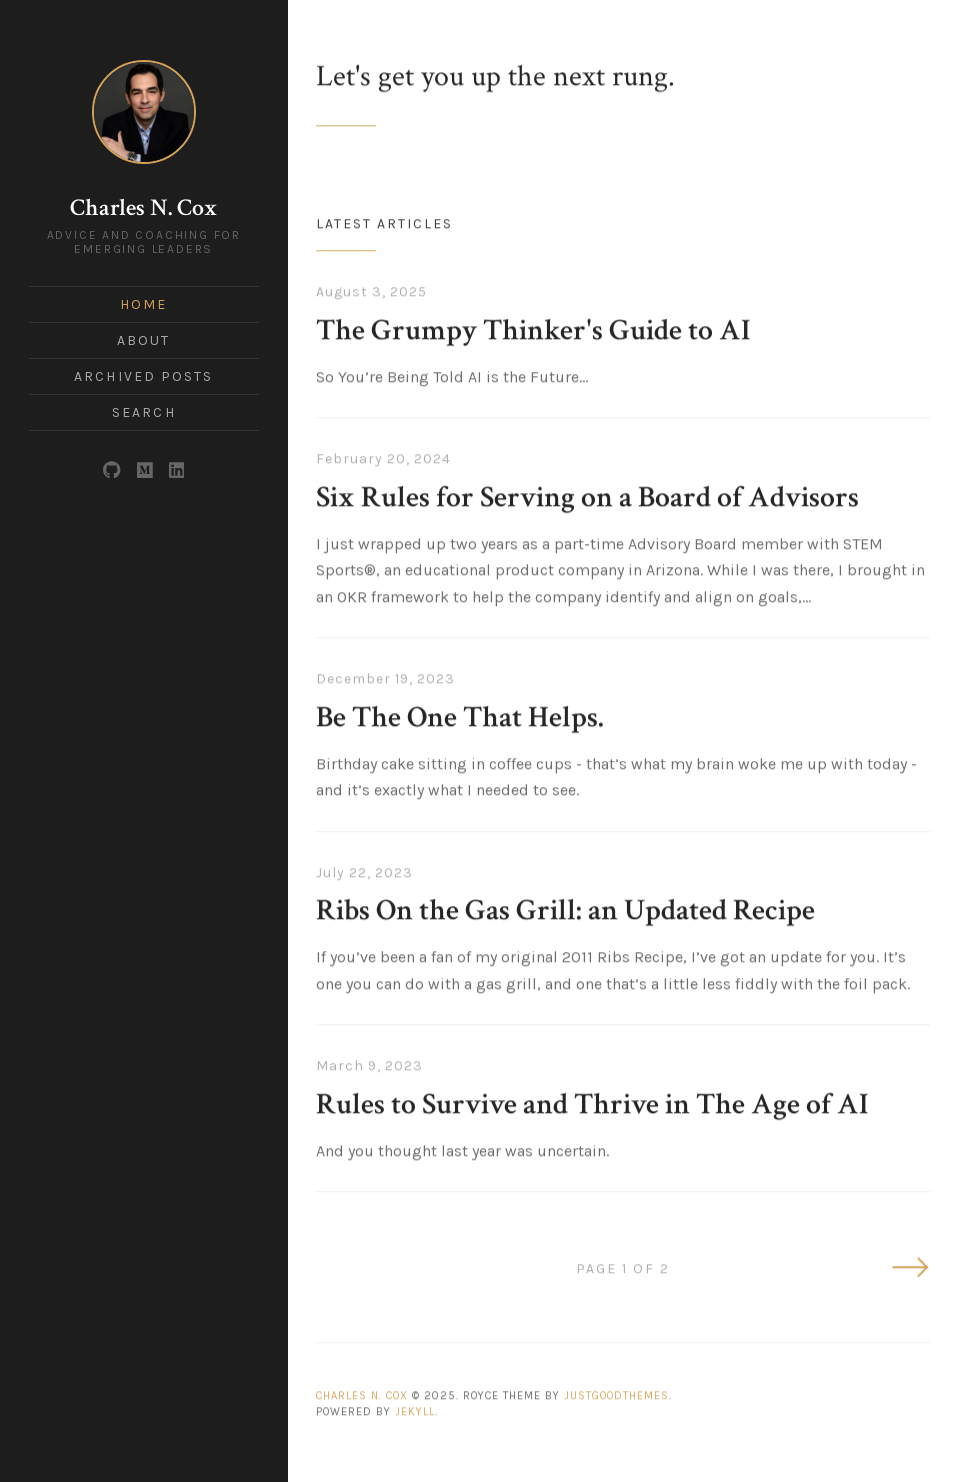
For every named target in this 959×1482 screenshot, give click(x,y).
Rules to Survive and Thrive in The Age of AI (592, 1101)
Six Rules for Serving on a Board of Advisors (587, 494)
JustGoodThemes (616, 1392)
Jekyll (415, 1408)
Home (143, 304)
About (144, 340)
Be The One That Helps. (460, 714)
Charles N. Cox (143, 207)
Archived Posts (143, 376)
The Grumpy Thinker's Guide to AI (533, 327)
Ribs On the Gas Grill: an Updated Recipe (565, 907)
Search (144, 412)
